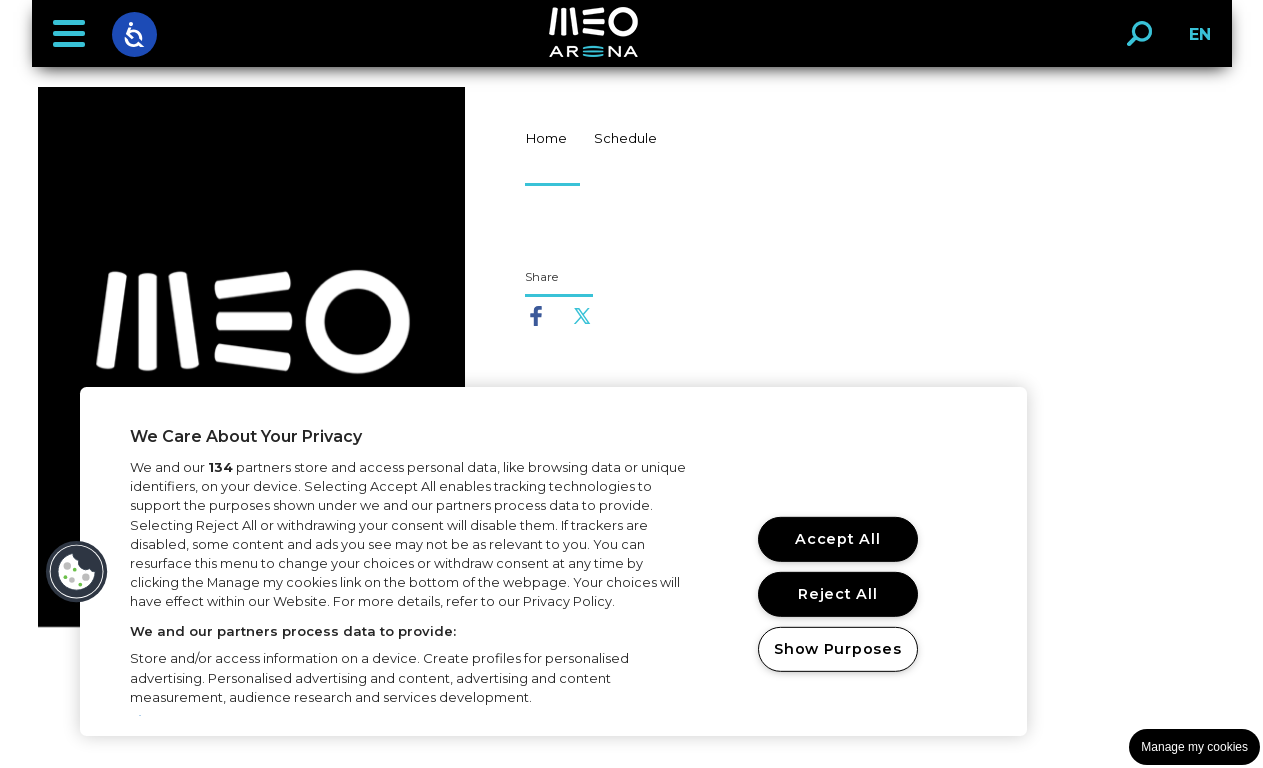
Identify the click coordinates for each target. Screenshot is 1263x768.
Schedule (625, 138)
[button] (69, 34)
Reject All (837, 594)
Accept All (837, 539)
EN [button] (1194, 41)
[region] (553, 561)
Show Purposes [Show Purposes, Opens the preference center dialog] (837, 648)
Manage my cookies (1194, 747)
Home (546, 138)
